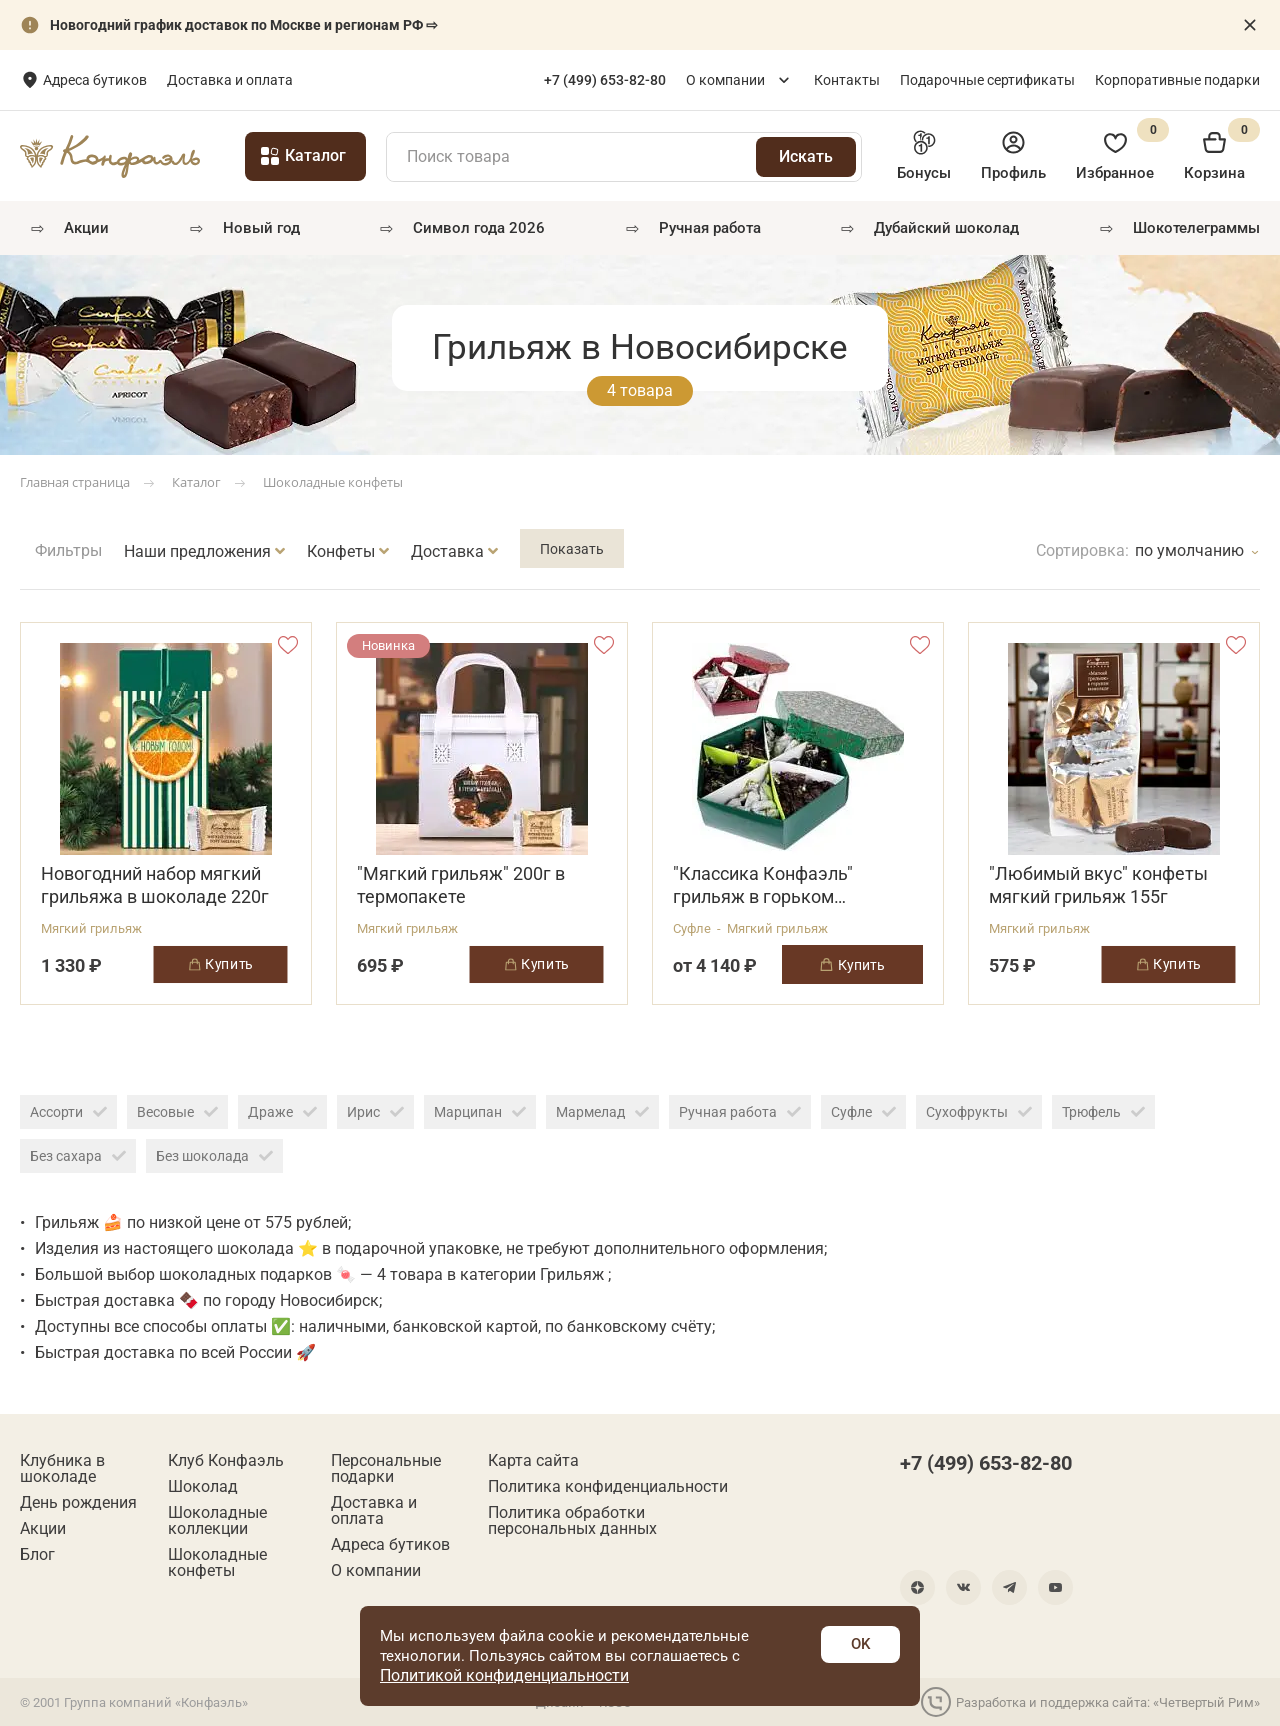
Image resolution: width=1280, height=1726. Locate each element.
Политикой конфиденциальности (504, 1675)
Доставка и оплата (363, 80)
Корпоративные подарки (1177, 80)
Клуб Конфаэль (226, 1461)
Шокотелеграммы (1196, 228)
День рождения (78, 1503)
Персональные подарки (386, 1469)
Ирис (375, 1112)
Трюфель (1103, 1112)
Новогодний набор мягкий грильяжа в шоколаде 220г (155, 885)
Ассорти (68, 1112)
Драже (282, 1112)
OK (860, 1644)
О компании (725, 80)
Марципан (480, 1112)
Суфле (863, 1112)
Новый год (261, 228)
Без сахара (78, 1156)
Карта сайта (533, 1461)
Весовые (177, 1112)
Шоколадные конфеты (217, 1563)
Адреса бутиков (228, 80)
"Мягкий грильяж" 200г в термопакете (461, 885)
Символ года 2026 (479, 228)
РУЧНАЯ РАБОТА (710, 228)
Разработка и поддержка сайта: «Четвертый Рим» (1090, 1702)
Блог (37, 1555)
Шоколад (203, 1487)
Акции (86, 228)
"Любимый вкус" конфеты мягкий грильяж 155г (1098, 885)
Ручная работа (740, 1112)
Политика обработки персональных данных (572, 1521)
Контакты (847, 80)
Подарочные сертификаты (987, 80)
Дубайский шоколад (946, 228)
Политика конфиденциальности (608, 1487)
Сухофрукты (979, 1112)
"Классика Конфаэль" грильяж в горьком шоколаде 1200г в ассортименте (763, 885)
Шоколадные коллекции (217, 1521)
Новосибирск (89, 81)
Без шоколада (214, 1156)
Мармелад (602, 1112)
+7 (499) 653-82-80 (986, 1463)
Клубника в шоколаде (62, 1469)
